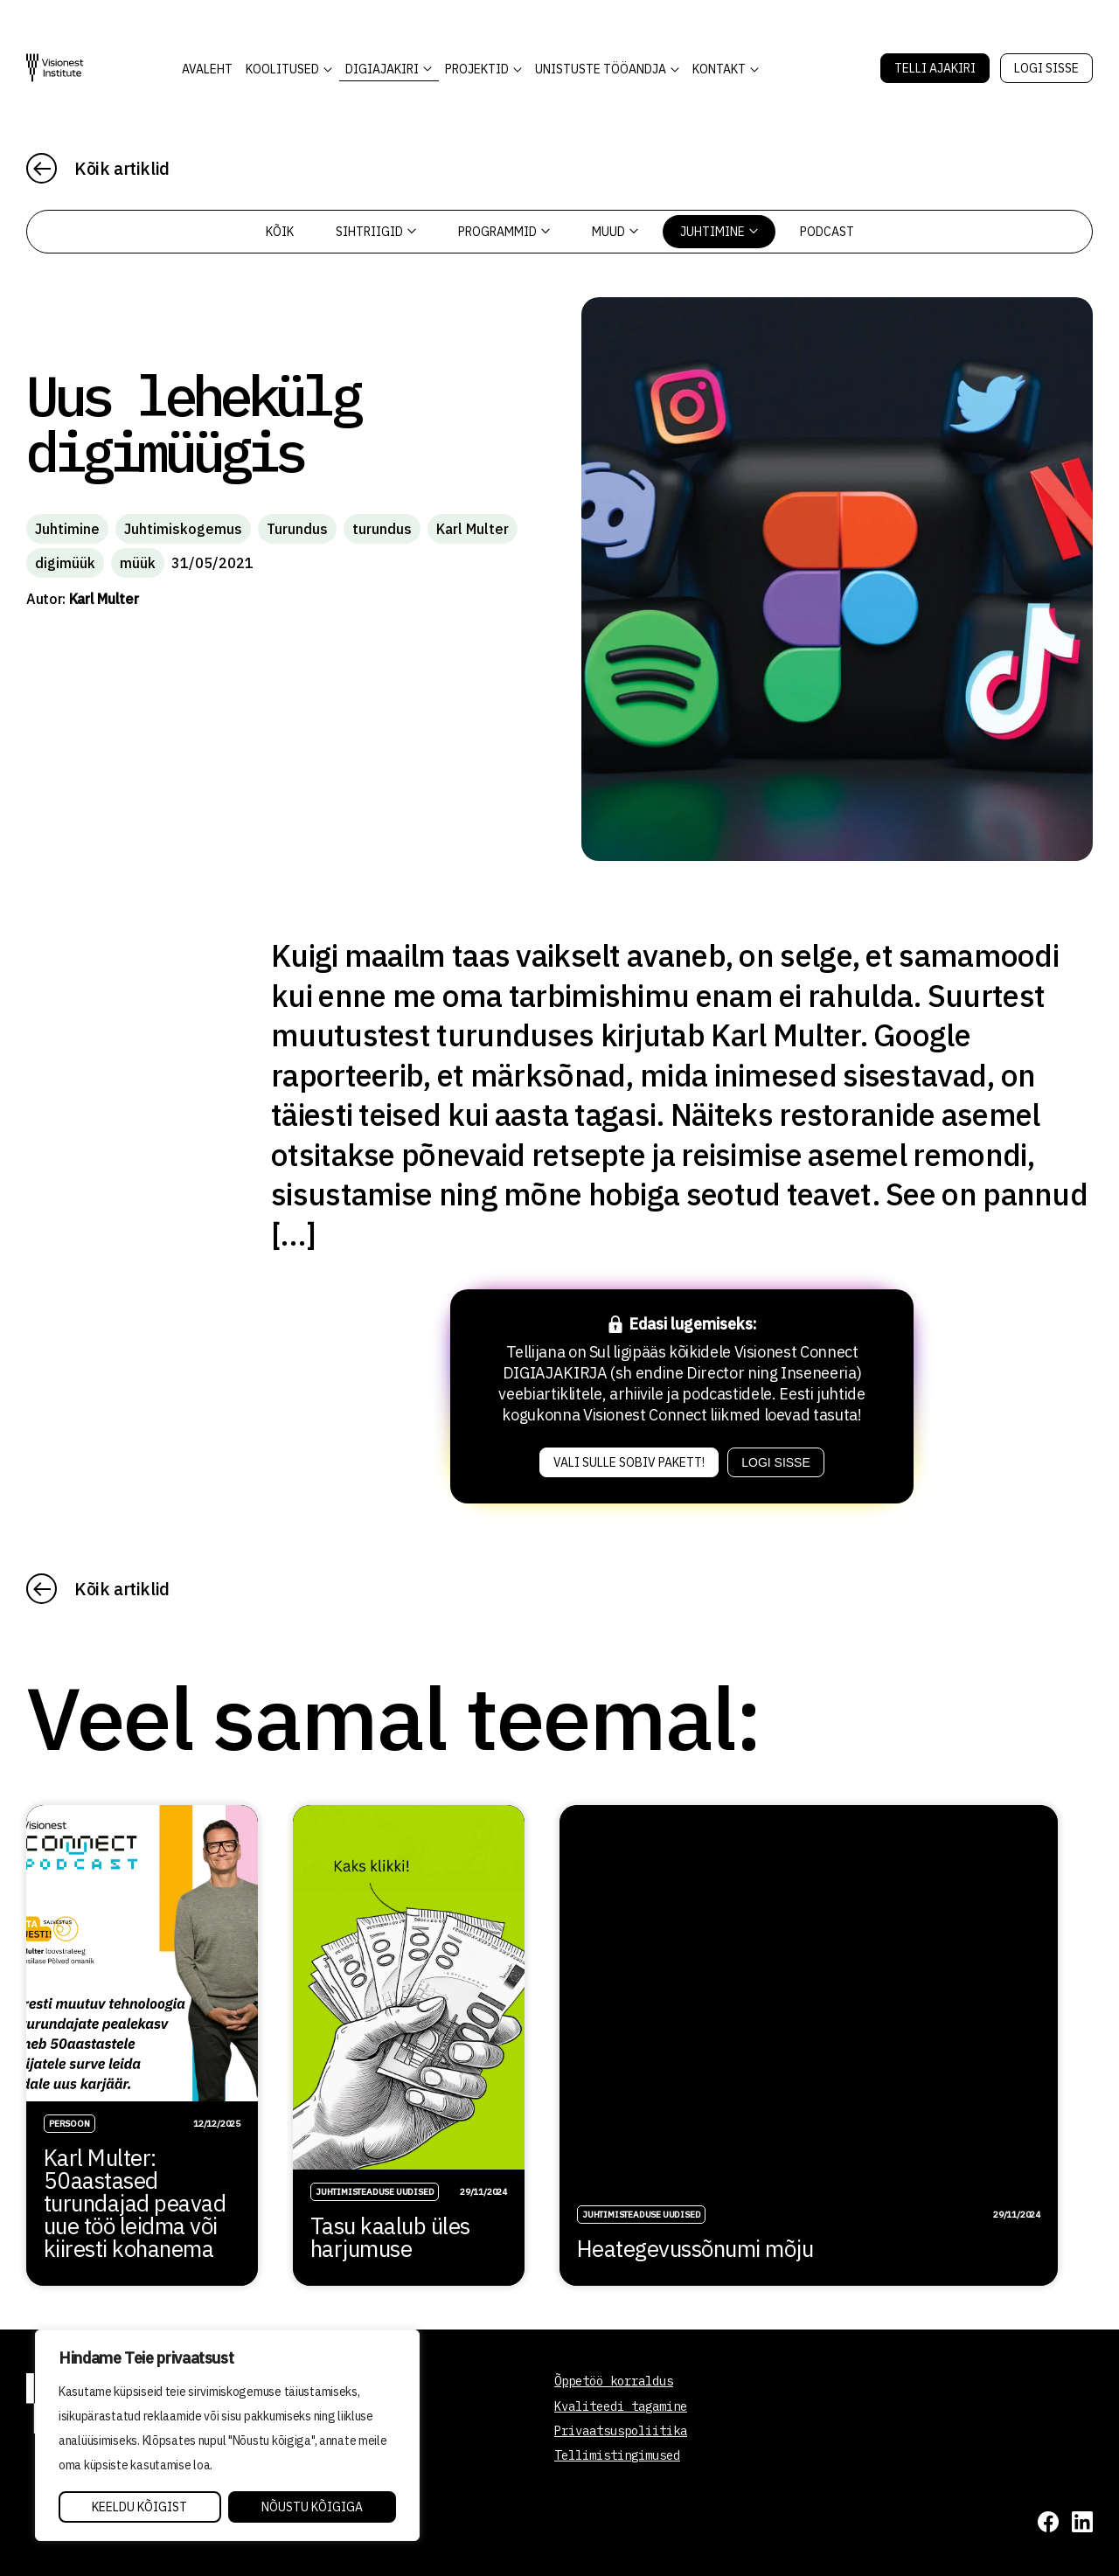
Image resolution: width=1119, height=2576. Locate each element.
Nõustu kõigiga (312, 2507)
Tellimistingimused (617, 2455)
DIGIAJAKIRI (382, 69)
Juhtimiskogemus (183, 529)
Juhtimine (719, 232)
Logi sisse (1046, 68)
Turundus (297, 529)
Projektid (477, 69)
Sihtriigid (376, 232)
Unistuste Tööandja (600, 69)
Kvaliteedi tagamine (620, 2406)
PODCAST (827, 232)
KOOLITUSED (282, 69)
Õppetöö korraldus (613, 2381)
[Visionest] (55, 67)
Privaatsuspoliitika (620, 2431)
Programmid (504, 232)
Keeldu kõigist (139, 2507)
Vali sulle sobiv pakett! (629, 1462)
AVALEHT (207, 69)
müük (138, 563)
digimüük (65, 563)
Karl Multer (472, 529)
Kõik (280, 232)
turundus (382, 529)
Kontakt (719, 69)
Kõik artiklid (122, 168)
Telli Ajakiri (935, 68)
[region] (227, 2435)
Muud (615, 232)
